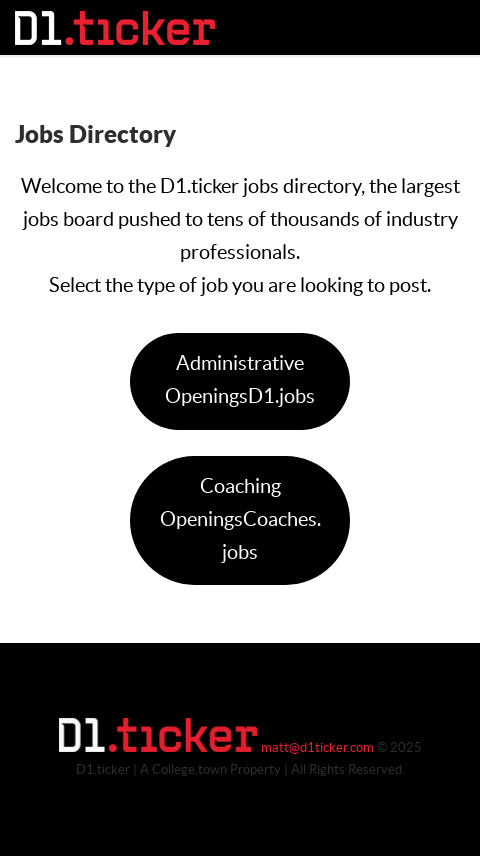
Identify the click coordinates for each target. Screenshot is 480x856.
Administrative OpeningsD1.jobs (240, 380)
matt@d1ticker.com (317, 748)
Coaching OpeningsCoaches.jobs (240, 520)
